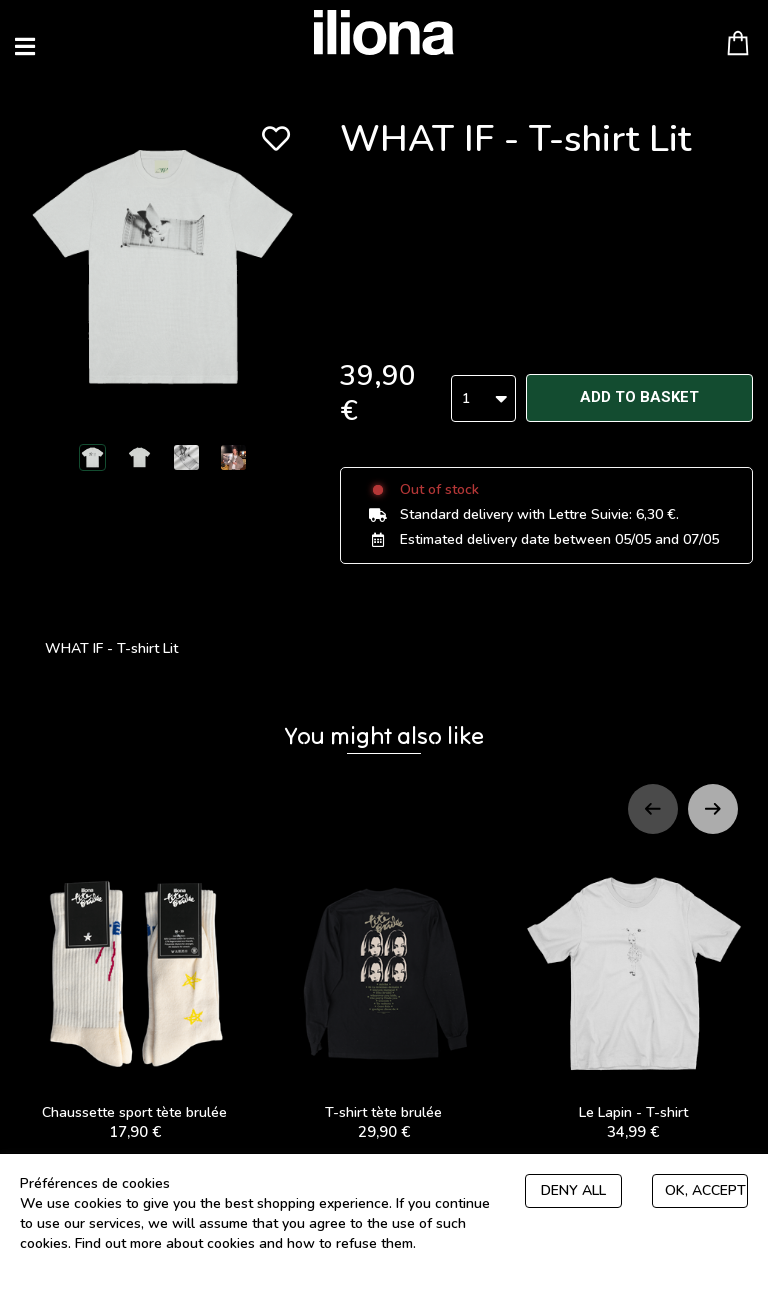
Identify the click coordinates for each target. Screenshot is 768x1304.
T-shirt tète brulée (383, 990)
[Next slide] (713, 801)
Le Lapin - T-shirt (633, 990)
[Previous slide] (653, 801)
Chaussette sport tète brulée (134, 990)
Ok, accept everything (706, 1190)
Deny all (573, 1190)
